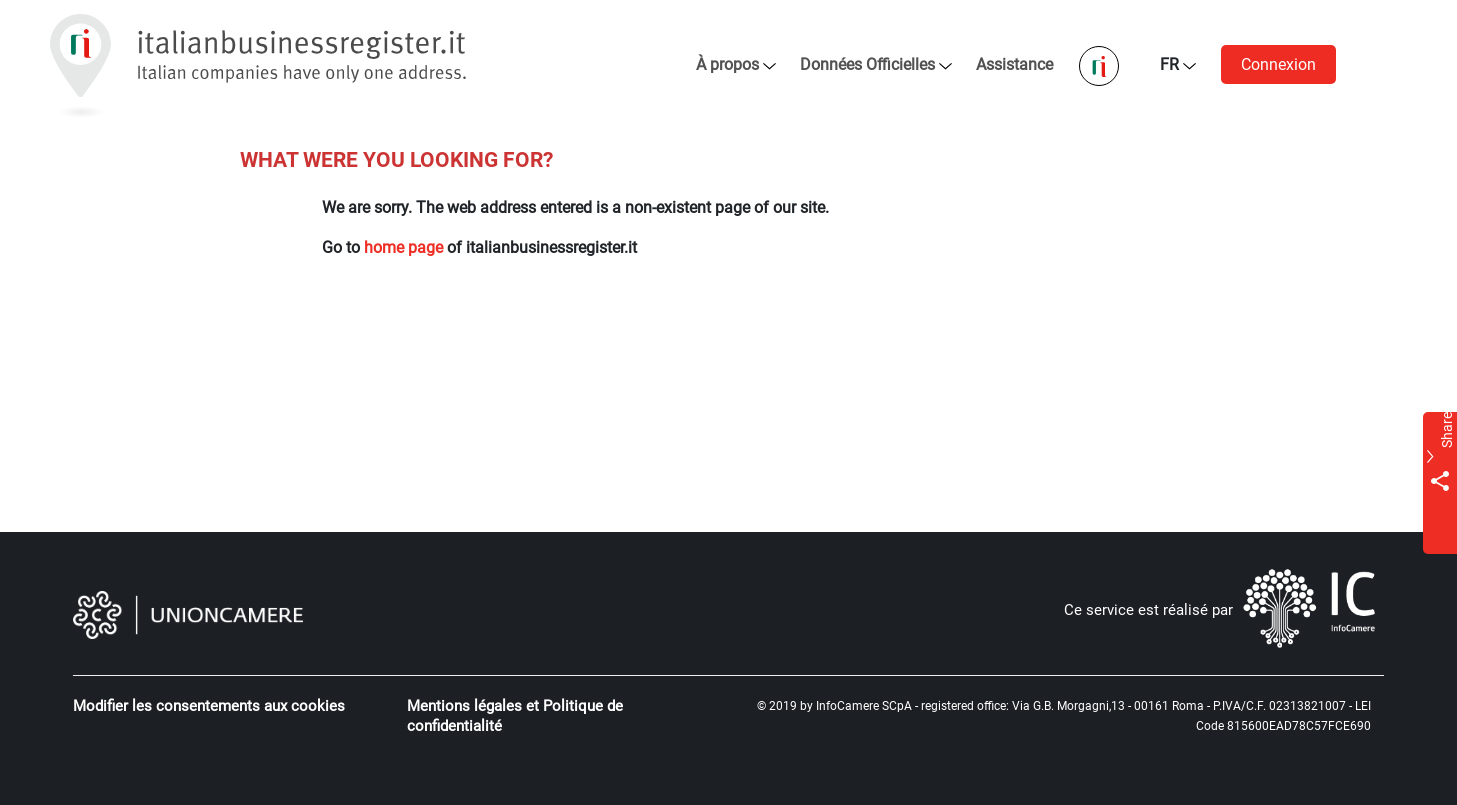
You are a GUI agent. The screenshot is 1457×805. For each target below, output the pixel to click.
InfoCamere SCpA (864, 706)
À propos (727, 64)
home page (403, 247)
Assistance (1016, 64)
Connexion (1278, 64)
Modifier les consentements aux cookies (209, 706)
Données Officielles (867, 64)
